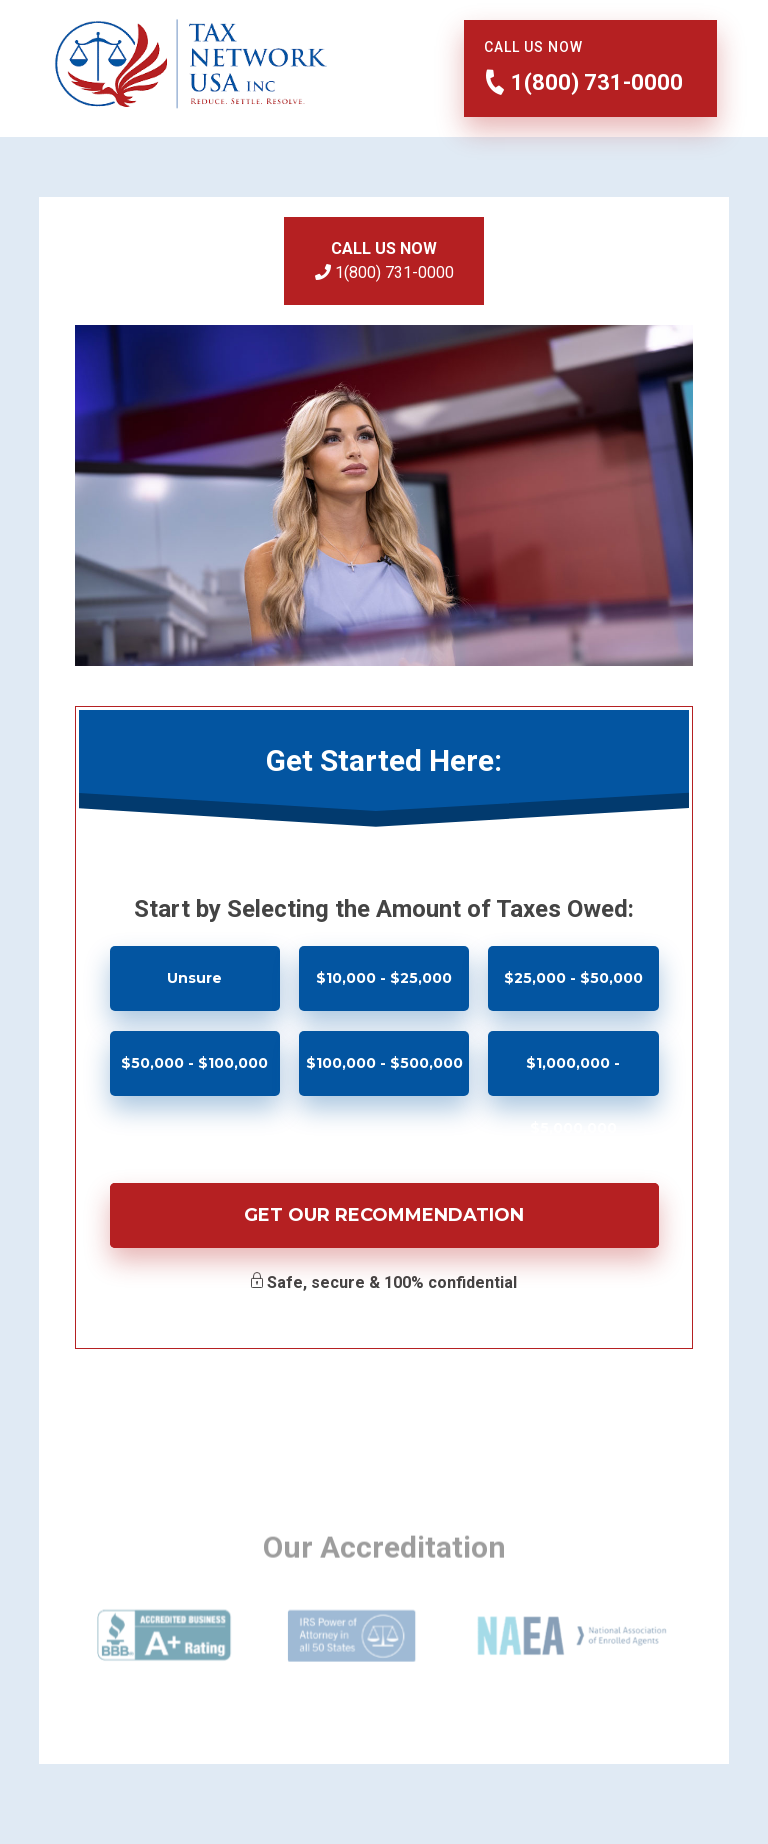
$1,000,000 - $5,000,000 (573, 1075)
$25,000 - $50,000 (573, 978)
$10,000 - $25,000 (384, 978)
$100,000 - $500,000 (384, 1063)
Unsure (194, 978)
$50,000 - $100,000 (194, 1063)
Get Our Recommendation (384, 1215)
